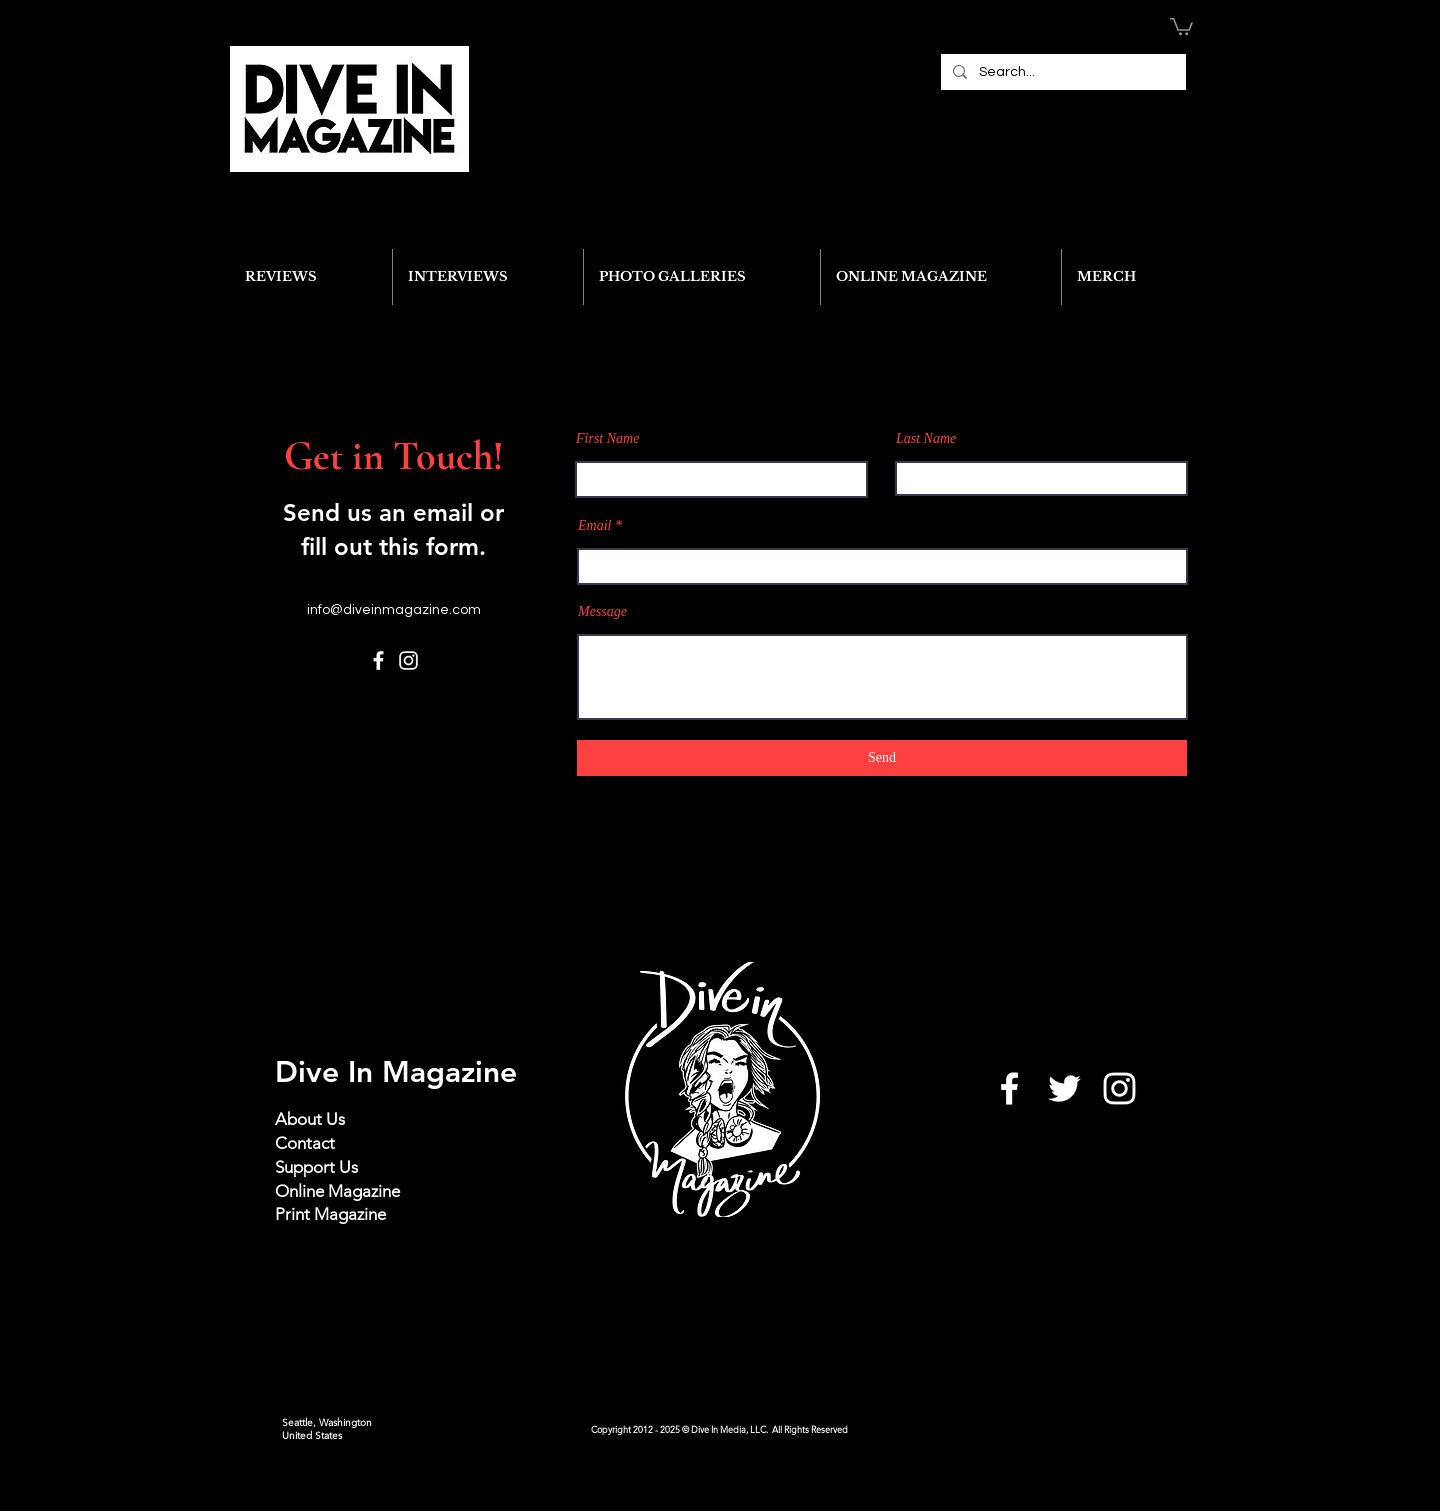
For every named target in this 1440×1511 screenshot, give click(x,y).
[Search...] (1061, 72)
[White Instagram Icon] (1119, 1088)
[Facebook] (378, 660)
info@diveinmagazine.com (394, 610)
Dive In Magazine (396, 1072)
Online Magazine (337, 1191)
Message (602, 612)
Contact (305, 1143)
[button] (1181, 25)
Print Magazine (330, 1214)
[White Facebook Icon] (1009, 1088)
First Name (607, 439)
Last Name (926, 439)
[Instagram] (408, 660)
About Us (310, 1119)
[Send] (882, 758)
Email (594, 526)
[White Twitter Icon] (1064, 1088)
